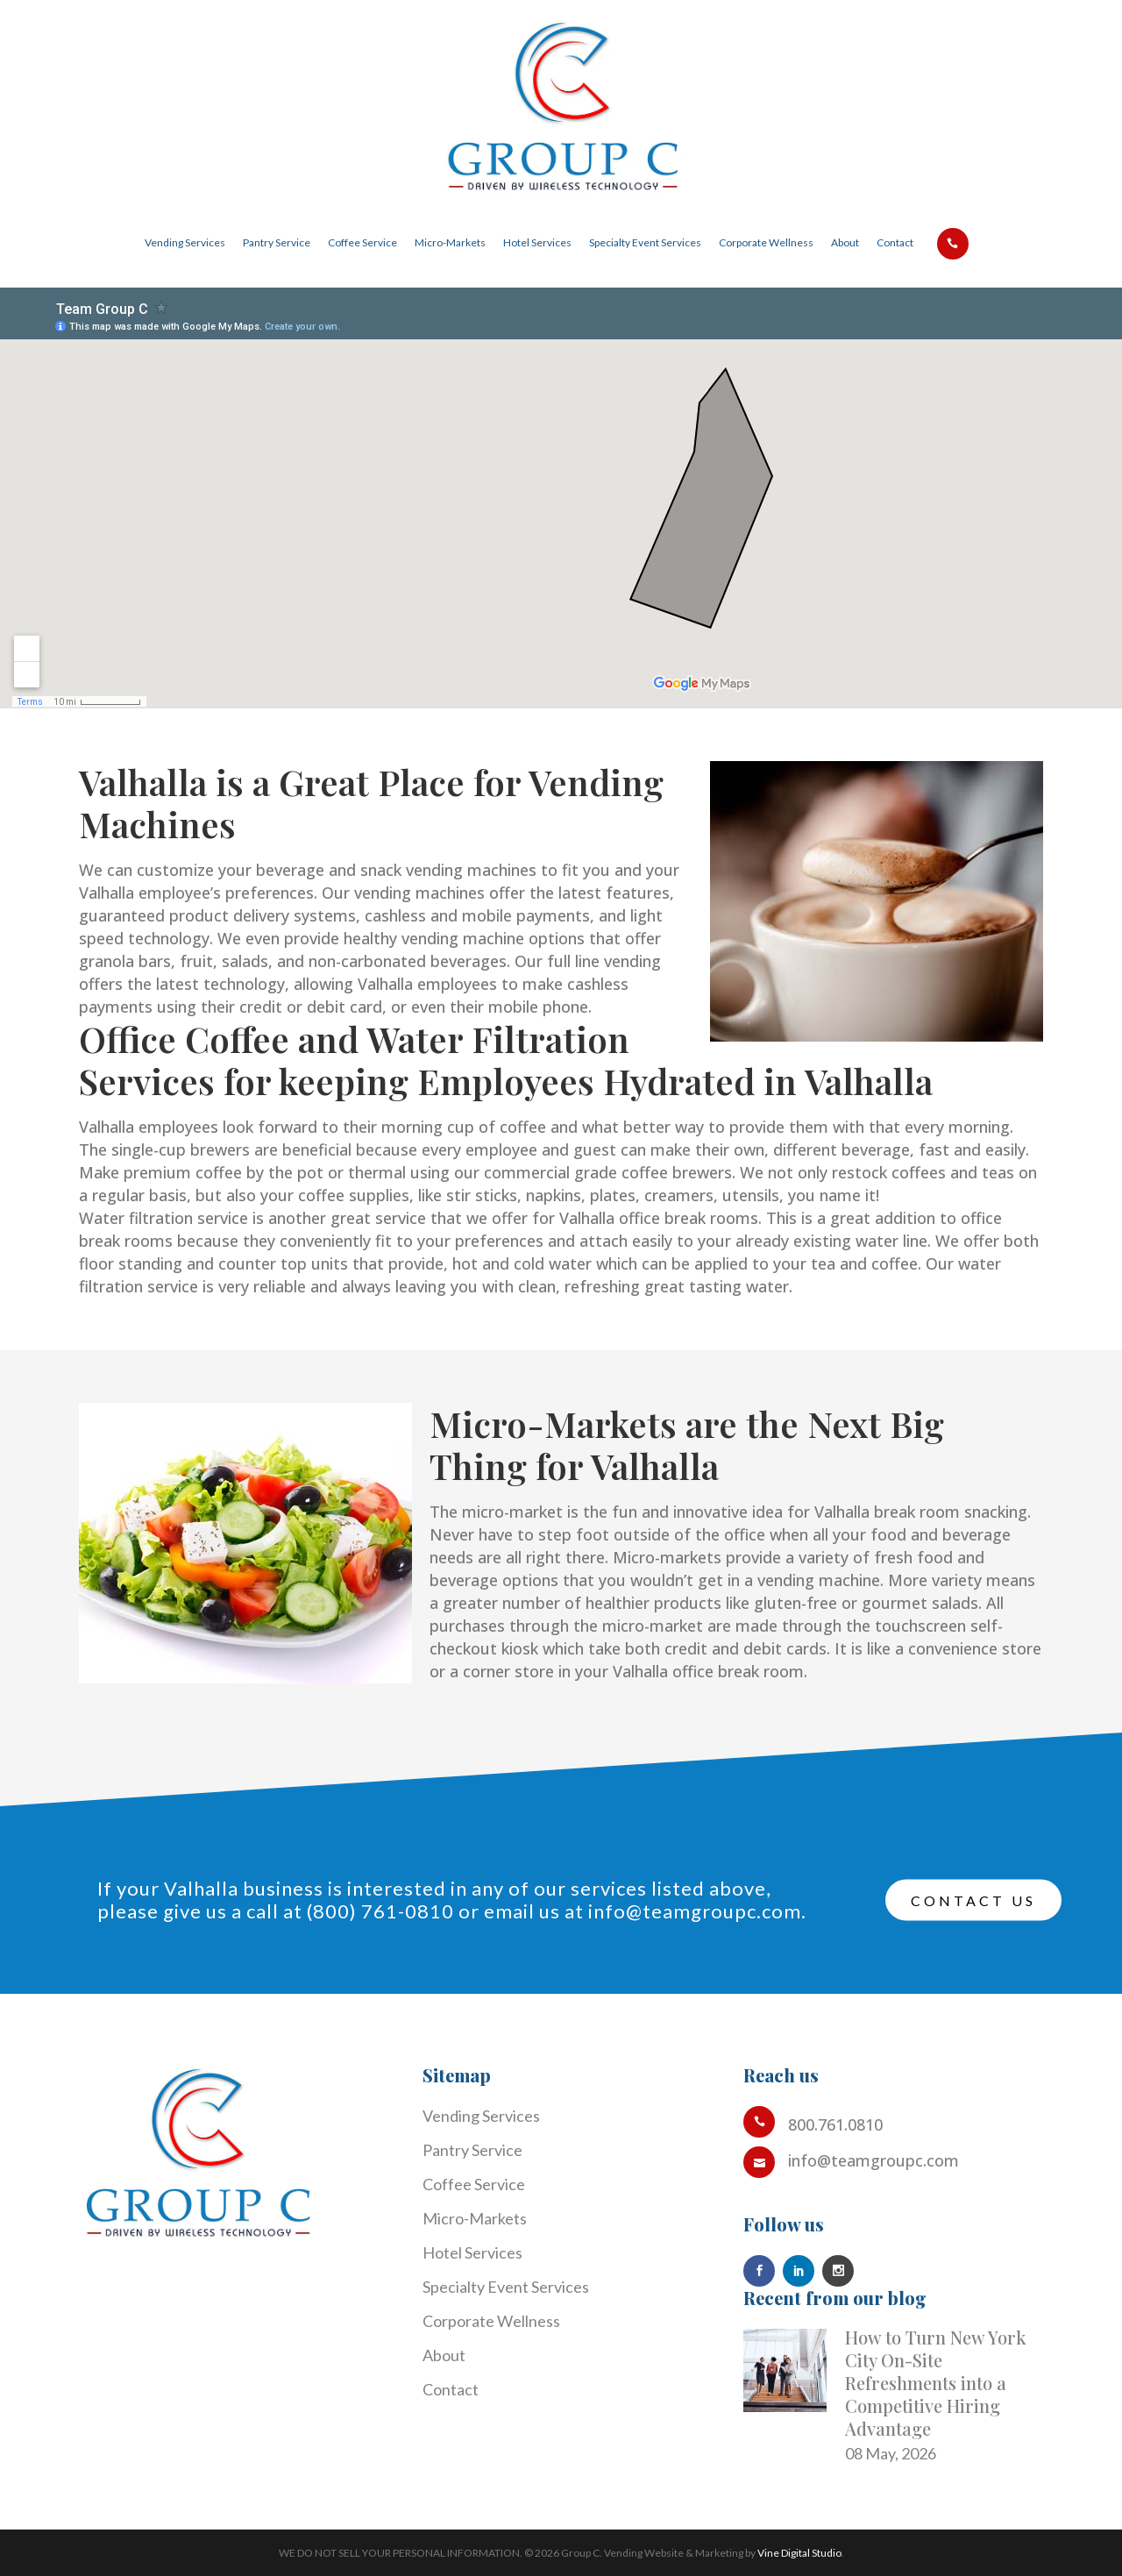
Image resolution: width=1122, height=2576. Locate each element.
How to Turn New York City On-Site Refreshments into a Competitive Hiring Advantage (935, 2382)
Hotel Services (472, 2252)
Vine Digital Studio (799, 2552)
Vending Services (481, 2115)
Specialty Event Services (506, 2286)
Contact (451, 2389)
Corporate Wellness (491, 2320)
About (444, 2355)
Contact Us (973, 1900)
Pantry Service (472, 2150)
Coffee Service (474, 2184)
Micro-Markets (475, 2218)
